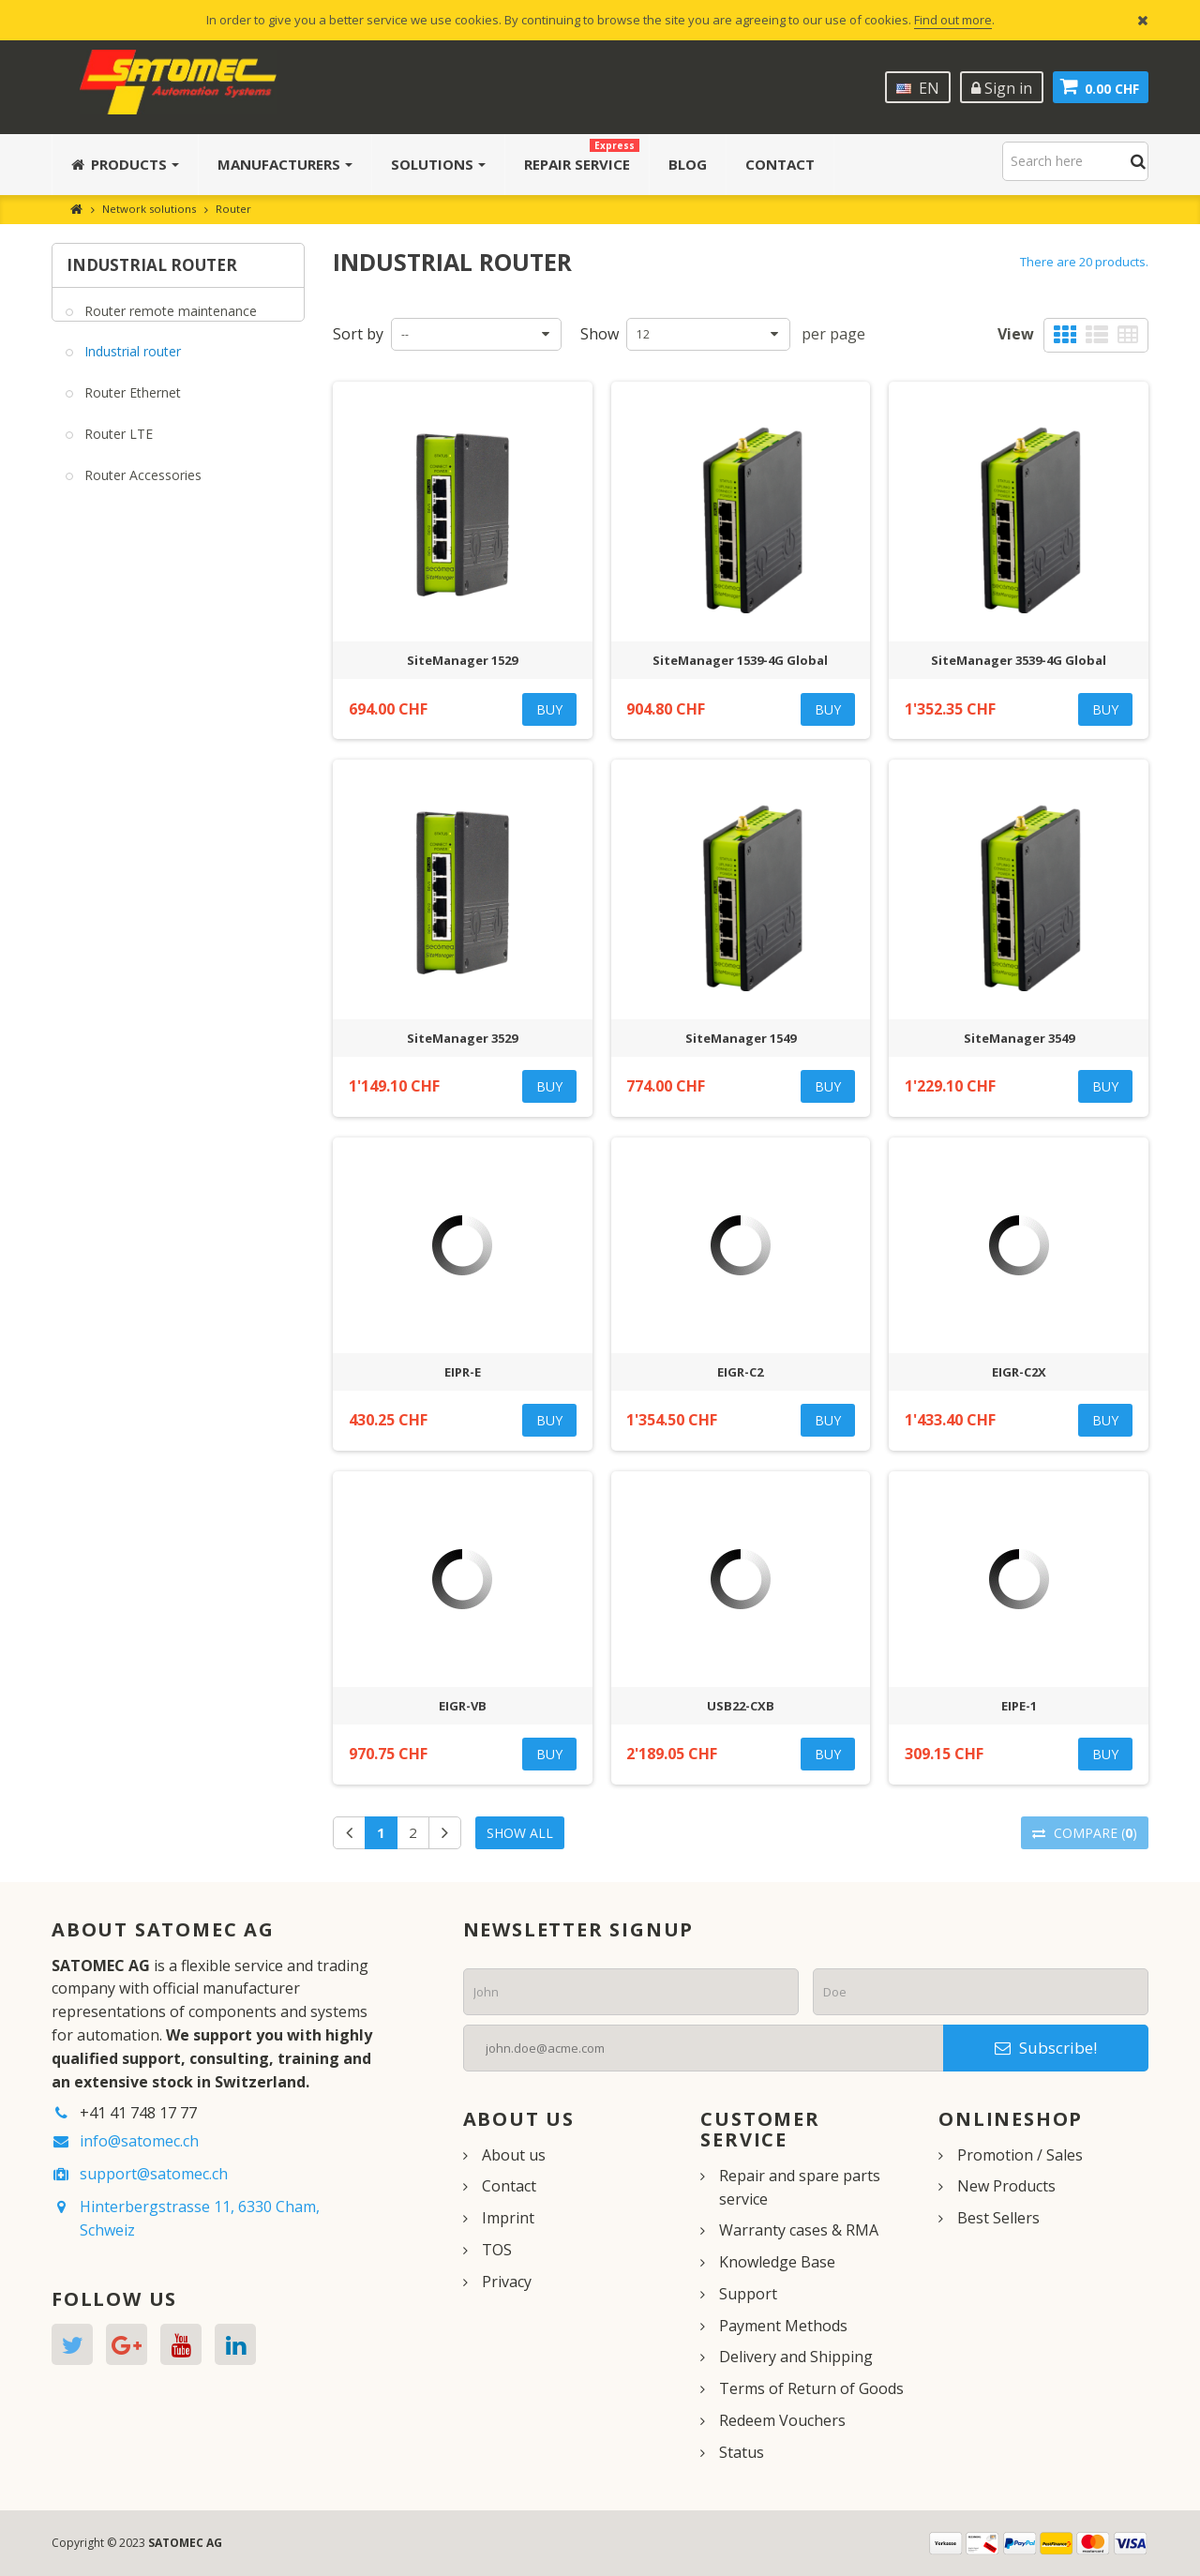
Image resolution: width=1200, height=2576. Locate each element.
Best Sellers (998, 2217)
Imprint (508, 2217)
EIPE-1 (1019, 1705)
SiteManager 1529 (462, 660)
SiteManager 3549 (1019, 1038)
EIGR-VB (463, 1705)
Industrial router (131, 363)
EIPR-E (462, 1371)
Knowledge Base (777, 2262)
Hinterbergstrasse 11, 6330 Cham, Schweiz (200, 2218)
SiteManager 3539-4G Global (1018, 660)
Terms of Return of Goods (811, 2388)
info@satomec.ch (139, 2141)
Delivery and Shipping (796, 2356)
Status (741, 2452)
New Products (1006, 2186)
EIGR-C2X (1019, 1371)
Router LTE (117, 446)
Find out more (953, 19)
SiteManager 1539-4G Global (740, 660)
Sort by (358, 334)
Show (599, 334)
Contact (509, 2186)
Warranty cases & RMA (798, 2230)
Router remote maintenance (169, 322)
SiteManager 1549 (740, 1038)
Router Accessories (141, 487)
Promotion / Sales (1020, 2155)
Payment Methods (783, 2325)
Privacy (507, 2281)
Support (748, 2293)
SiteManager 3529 (462, 1038)
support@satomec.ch (154, 2173)
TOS (497, 2249)
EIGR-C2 (740, 1371)
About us (514, 2155)
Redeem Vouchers (782, 2420)
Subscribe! (1046, 2047)
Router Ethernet (131, 405)
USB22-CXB (740, 1705)
